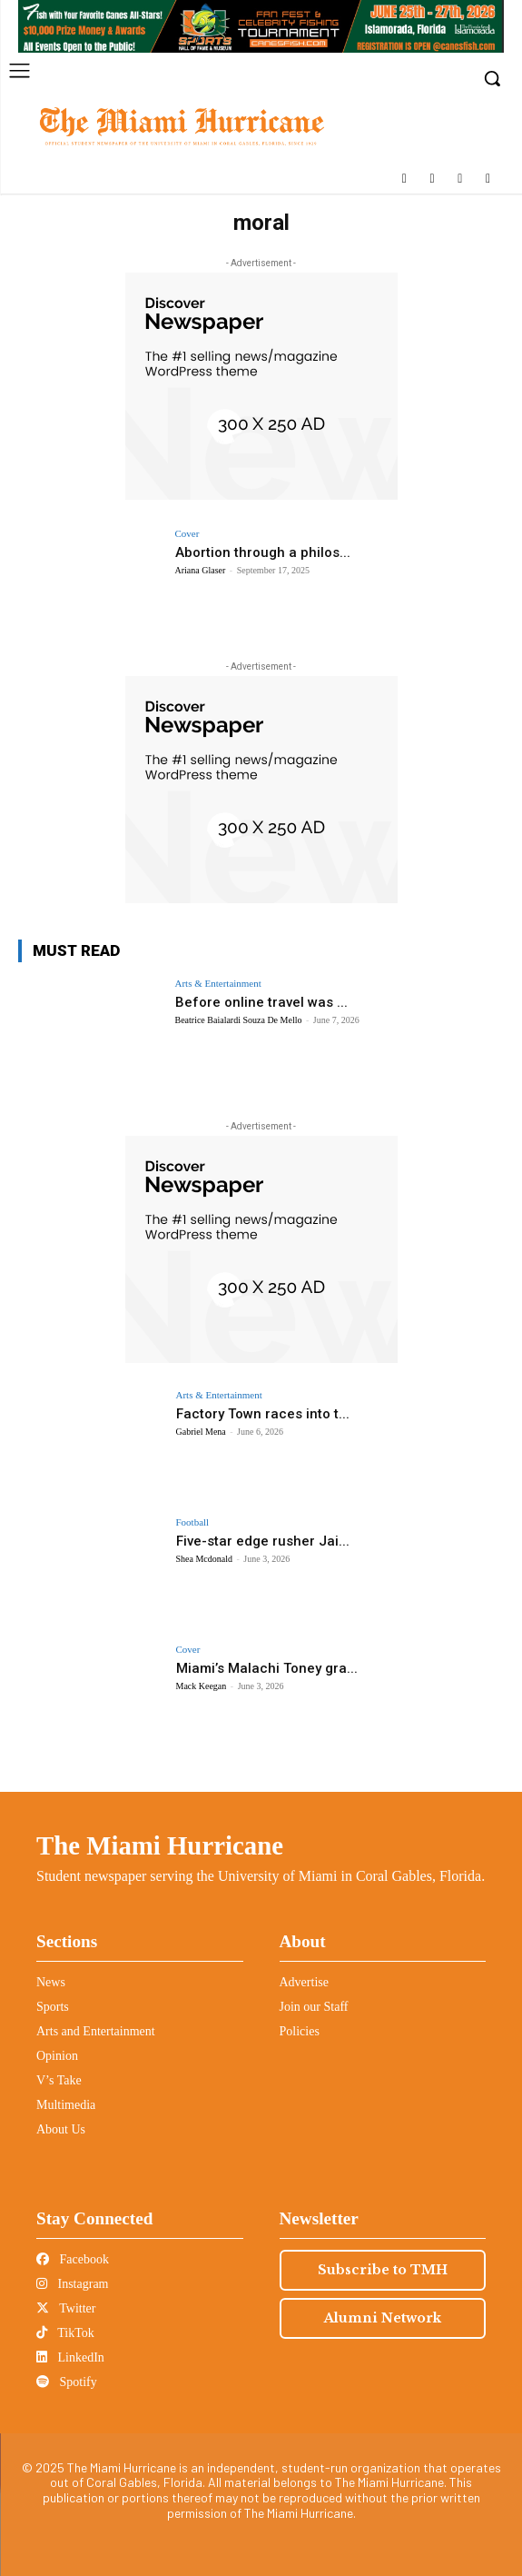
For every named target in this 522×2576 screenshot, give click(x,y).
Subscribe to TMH (383, 2270)
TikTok (65, 2333)
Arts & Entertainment (218, 984)
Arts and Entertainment (95, 2031)
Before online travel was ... (261, 1002)
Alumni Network (382, 2318)
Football (193, 1522)
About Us (60, 2129)
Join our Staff (314, 2007)
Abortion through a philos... (262, 552)
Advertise (304, 1982)
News (50, 1982)
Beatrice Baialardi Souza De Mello (238, 1020)
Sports (52, 2007)
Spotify (66, 2382)
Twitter (65, 2308)
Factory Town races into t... (263, 1414)
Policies (300, 2031)
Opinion (57, 2056)
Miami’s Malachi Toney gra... (267, 1668)
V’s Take (59, 2080)
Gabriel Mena (201, 1432)
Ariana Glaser (200, 570)
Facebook (72, 2259)
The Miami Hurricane (159, 1845)
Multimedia (65, 2105)
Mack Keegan (201, 1686)
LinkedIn (70, 2357)
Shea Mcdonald (204, 1559)
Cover (187, 534)
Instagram (72, 2284)
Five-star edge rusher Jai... (263, 1541)
